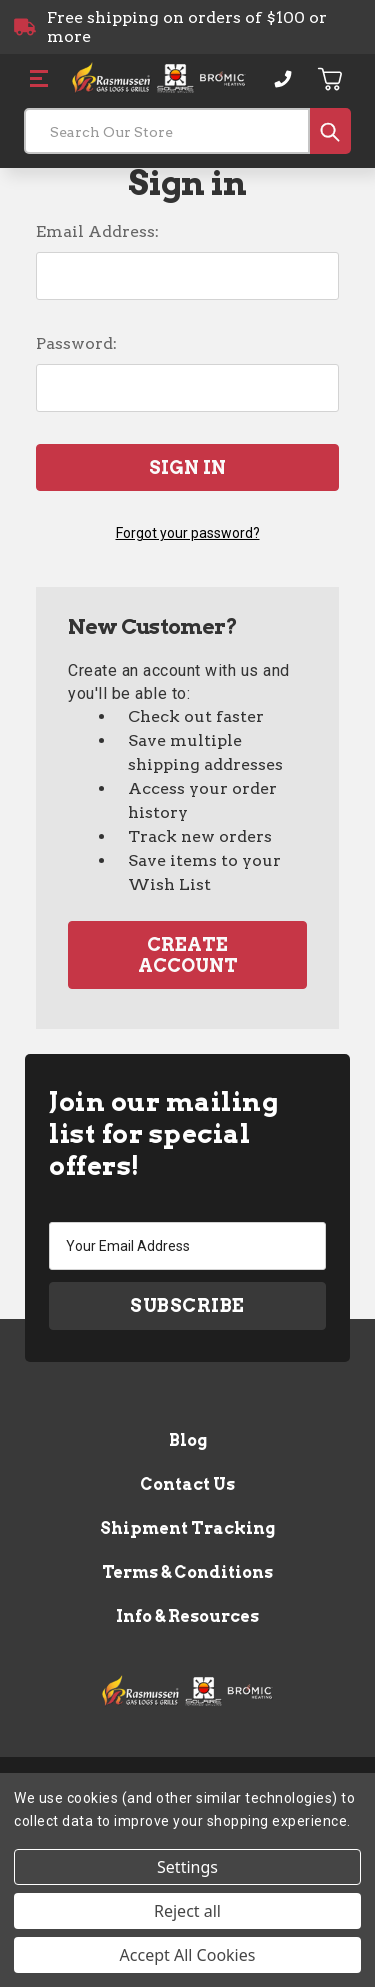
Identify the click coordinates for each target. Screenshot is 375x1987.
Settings (187, 1867)
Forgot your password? (188, 533)
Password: (76, 343)
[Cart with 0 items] (331, 79)
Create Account (188, 955)
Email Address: (97, 231)
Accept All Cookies (188, 1955)
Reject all (187, 1911)
